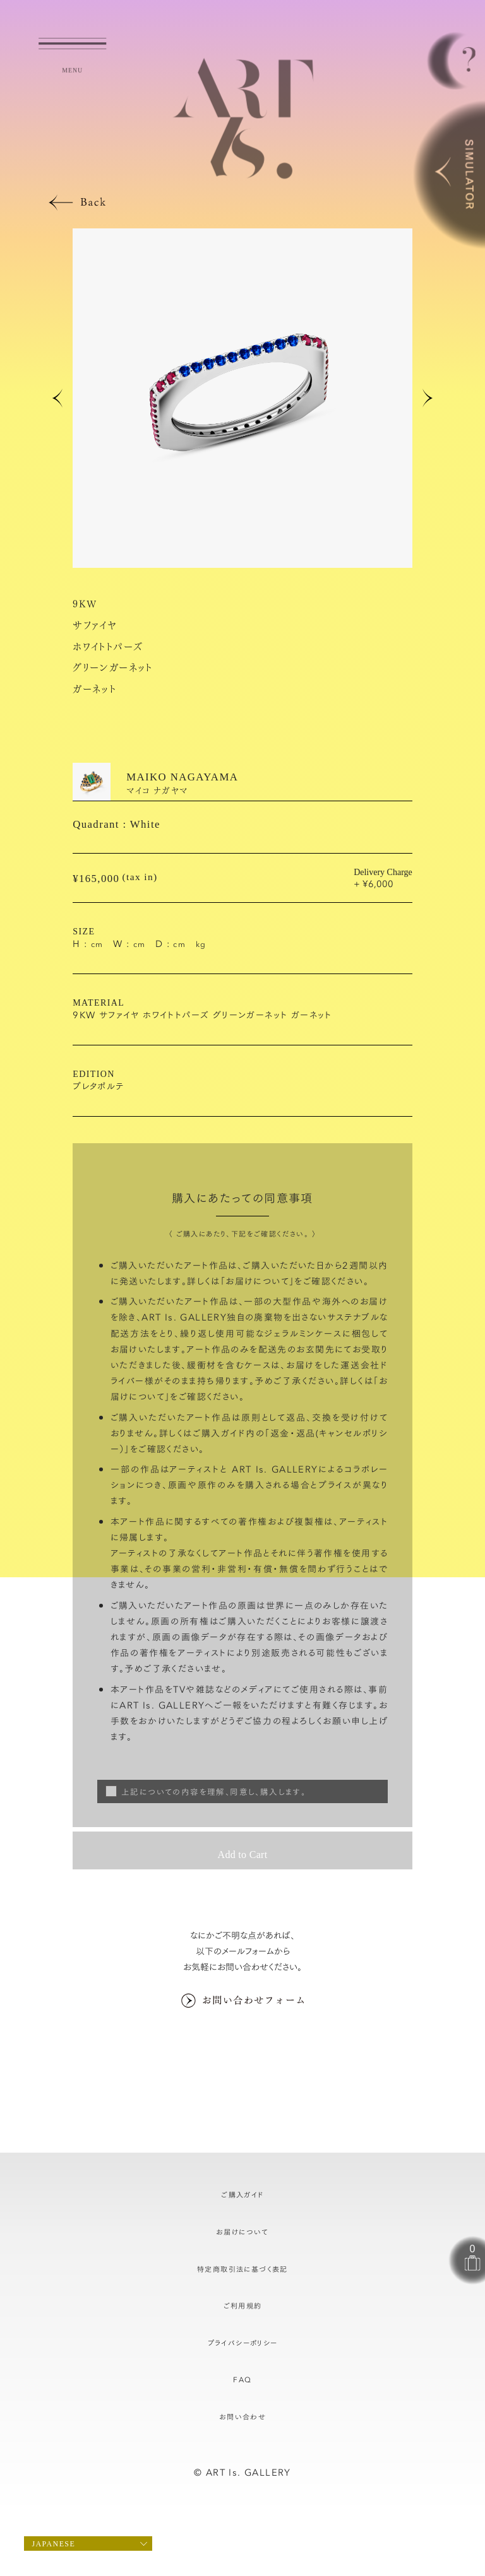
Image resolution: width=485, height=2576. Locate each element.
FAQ (242, 2379)
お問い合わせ (242, 2416)
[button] (57, 398)
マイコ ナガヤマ (157, 790)
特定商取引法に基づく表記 (242, 2268)
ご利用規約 (243, 2305)
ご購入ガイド (242, 2194)
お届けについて (257, 1281)
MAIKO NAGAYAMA (182, 777)
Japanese (53, 2543)
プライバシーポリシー (243, 2342)
